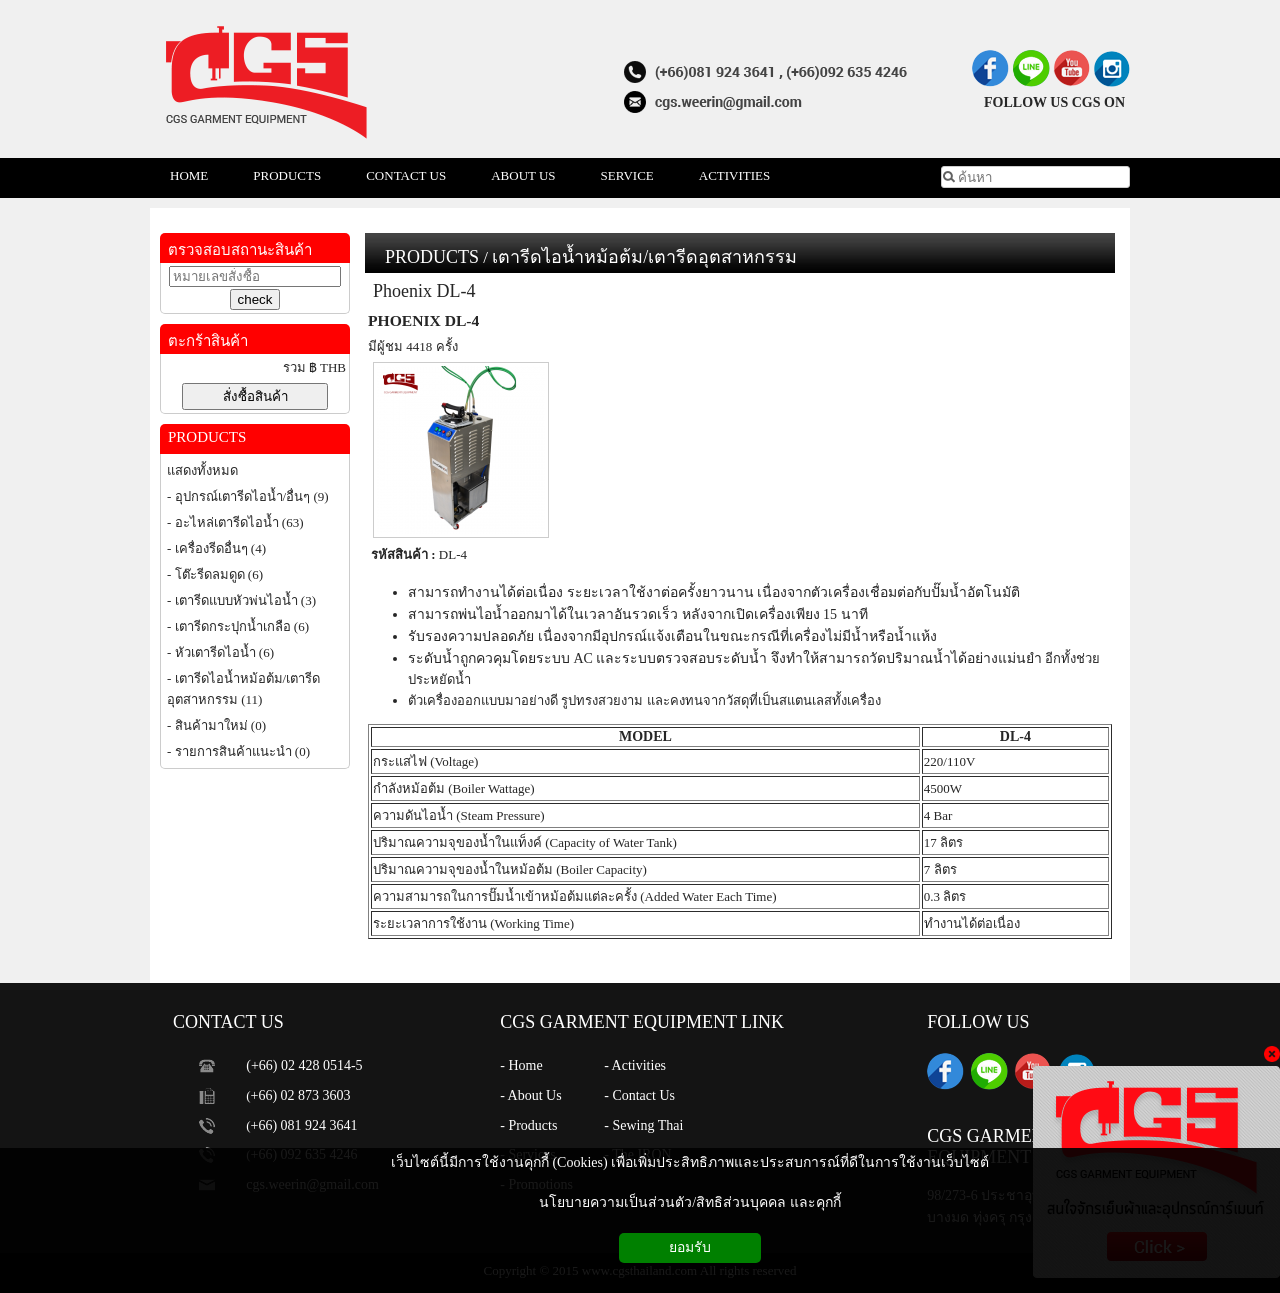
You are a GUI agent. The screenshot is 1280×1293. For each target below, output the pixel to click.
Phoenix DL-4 (424, 291)
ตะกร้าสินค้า (208, 341)
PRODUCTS (432, 257)
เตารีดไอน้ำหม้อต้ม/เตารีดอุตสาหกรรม (644, 257)
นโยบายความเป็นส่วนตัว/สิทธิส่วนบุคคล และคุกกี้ (689, 1202)
